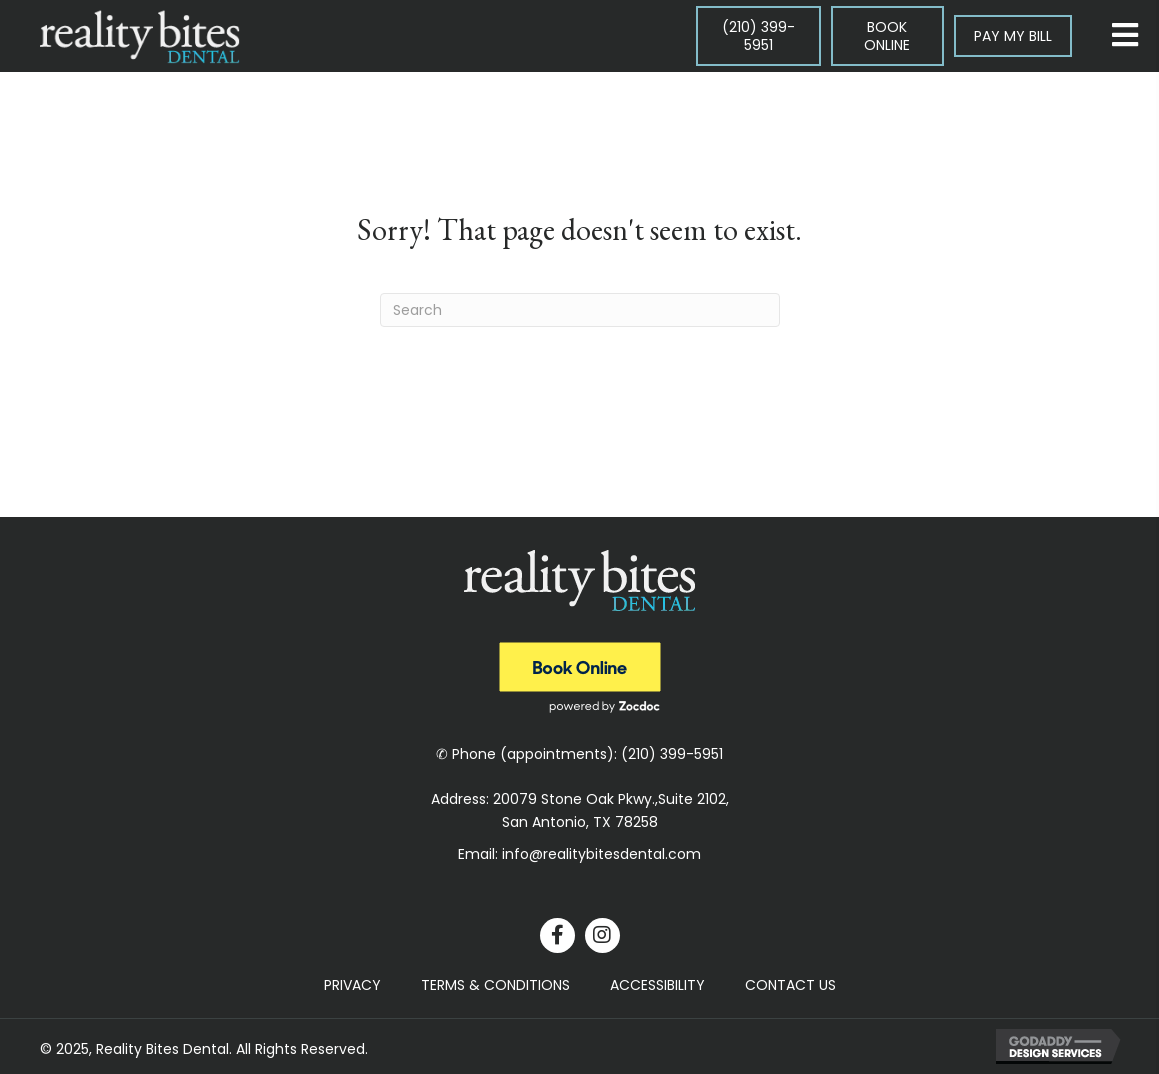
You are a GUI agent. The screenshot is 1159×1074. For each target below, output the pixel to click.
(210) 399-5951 (672, 754)
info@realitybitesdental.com (601, 854)
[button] (557, 935)
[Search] (580, 310)
